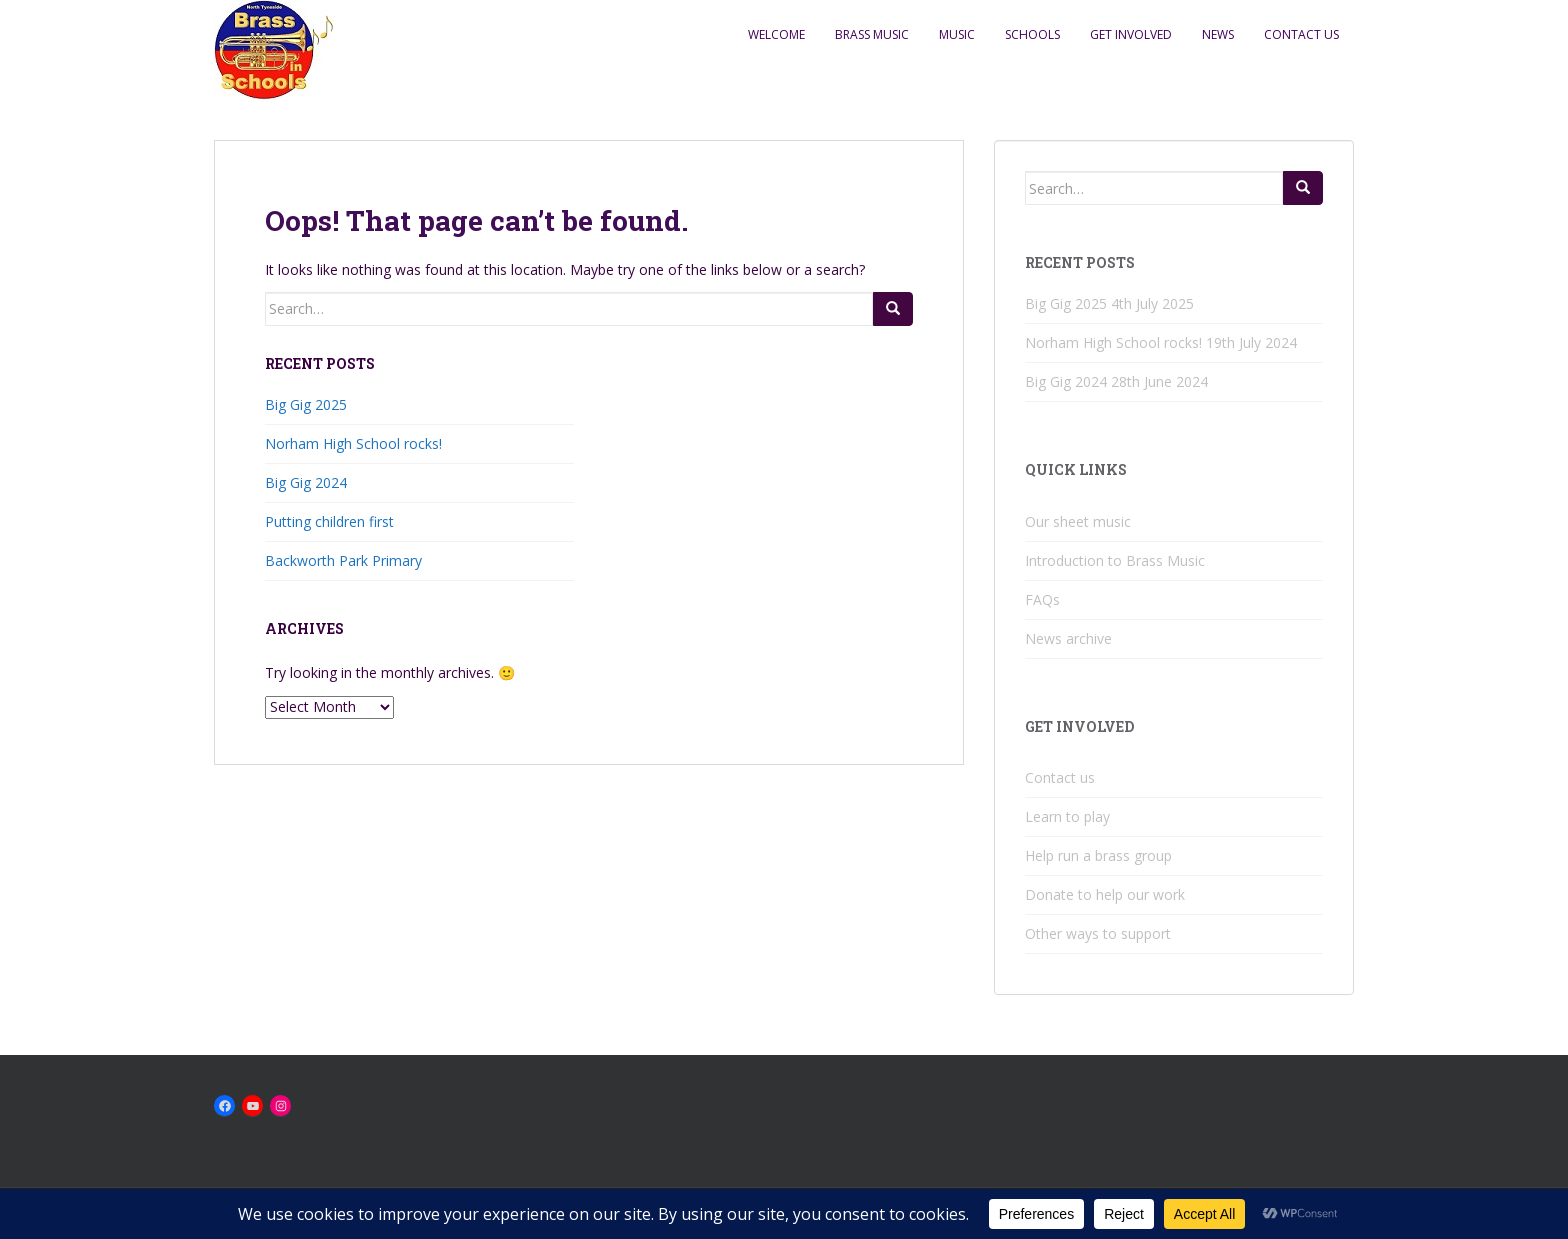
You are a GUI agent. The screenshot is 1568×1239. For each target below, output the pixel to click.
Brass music (872, 34)
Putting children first (329, 521)
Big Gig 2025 (306, 404)
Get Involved (1131, 34)
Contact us (1301, 34)
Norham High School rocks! (353, 443)
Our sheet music (1078, 521)
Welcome (776, 34)
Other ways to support (1098, 933)
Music (957, 34)
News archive (1068, 638)
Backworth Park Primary (343, 560)
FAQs (1042, 599)
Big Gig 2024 (306, 482)
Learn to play (1067, 816)
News (1218, 34)
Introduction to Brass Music (1115, 560)
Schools (1032, 34)
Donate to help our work (1105, 894)
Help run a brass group (1098, 855)
